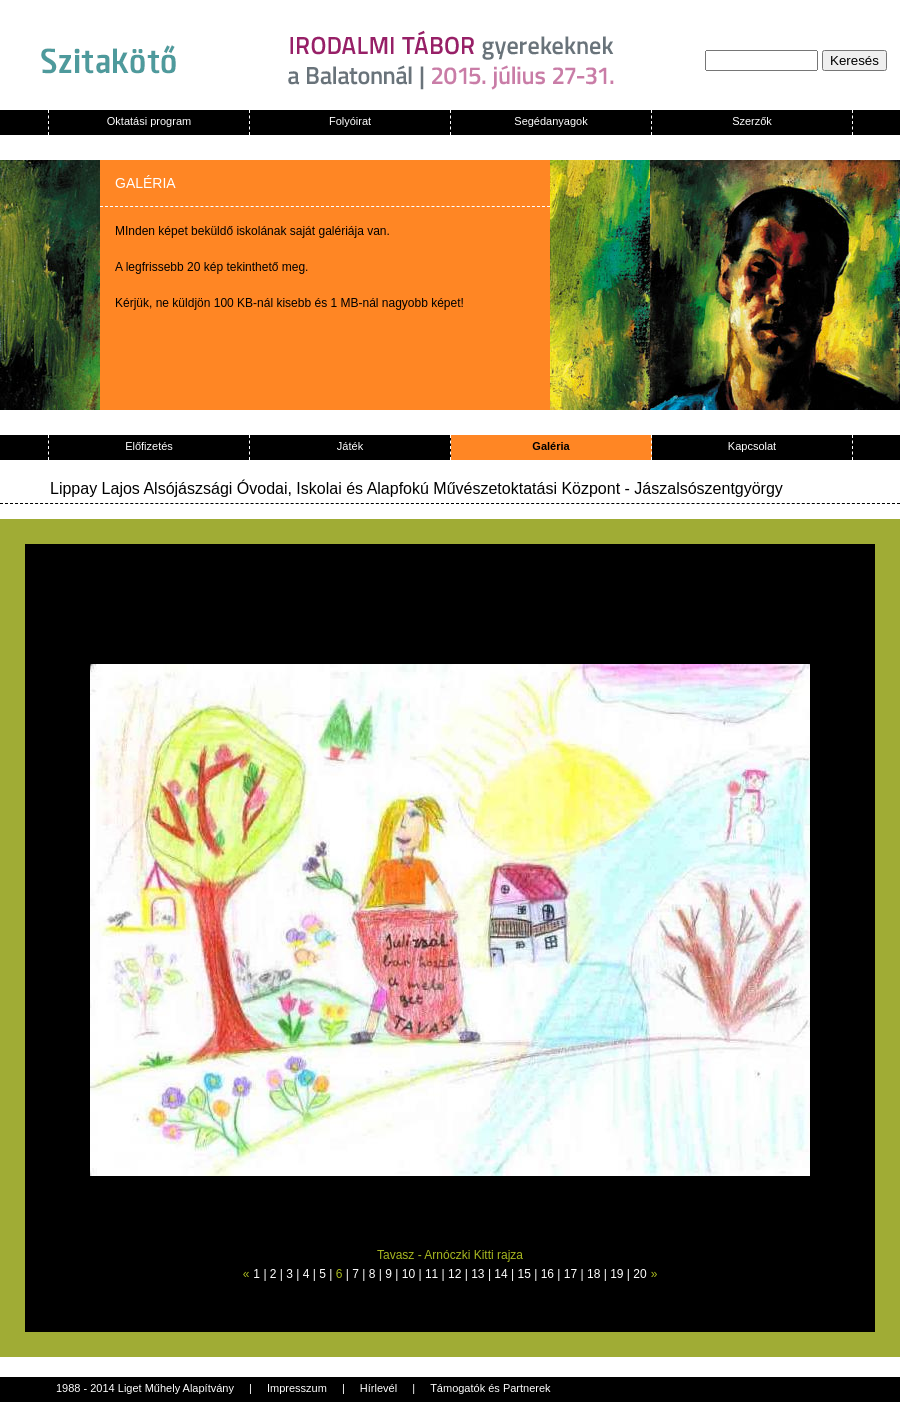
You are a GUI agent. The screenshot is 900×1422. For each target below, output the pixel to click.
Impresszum (297, 1388)
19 (616, 1274)
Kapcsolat (752, 446)
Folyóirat (350, 121)
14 (500, 1274)
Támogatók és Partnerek (490, 1388)
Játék (350, 446)
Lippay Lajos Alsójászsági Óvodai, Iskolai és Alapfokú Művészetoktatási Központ (335, 488)
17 (570, 1274)
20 (639, 1274)
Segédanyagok (550, 121)
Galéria (550, 446)
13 (477, 1274)
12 (454, 1274)
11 (431, 1274)
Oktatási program (149, 121)
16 (547, 1274)
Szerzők (752, 121)
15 (524, 1274)
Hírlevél (378, 1388)
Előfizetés (149, 446)
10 (408, 1274)
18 (593, 1274)
